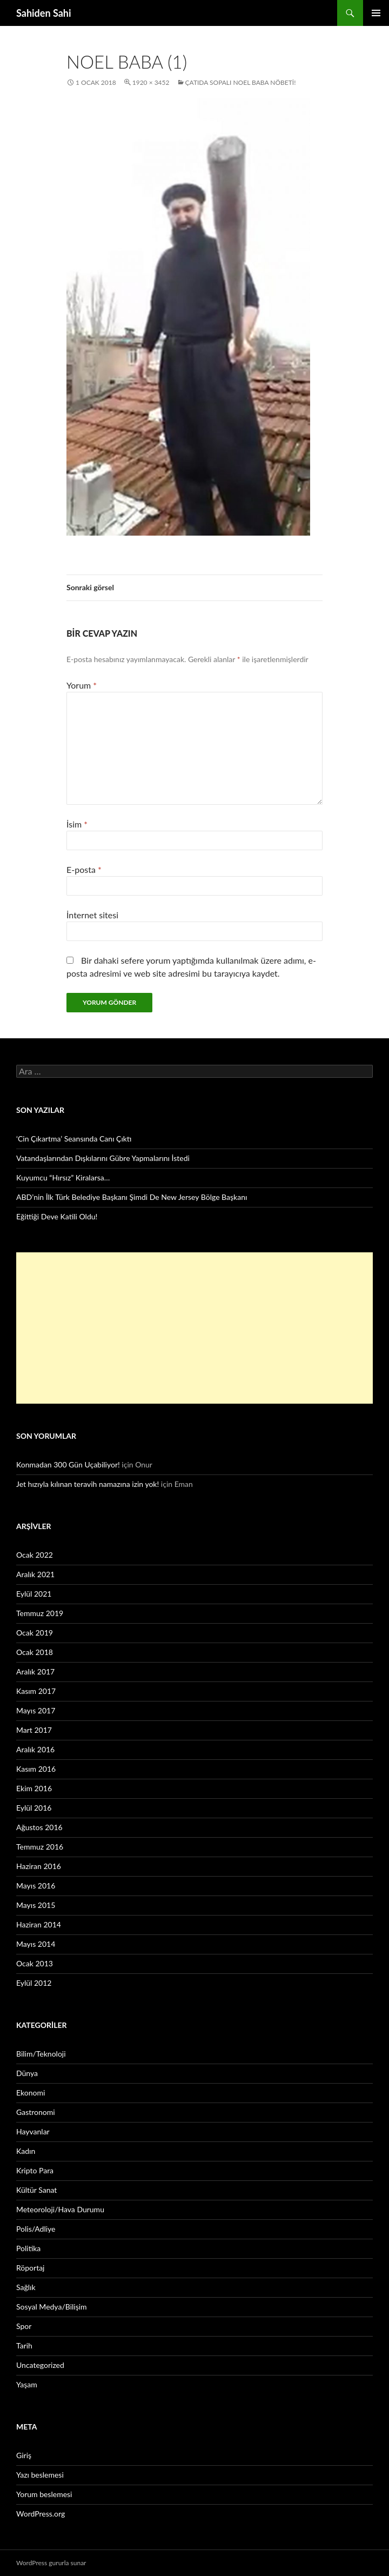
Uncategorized (40, 2365)
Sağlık (26, 2287)
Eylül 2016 (33, 1807)
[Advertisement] (194, 1328)
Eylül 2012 (33, 1982)
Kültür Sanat (36, 2189)
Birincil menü (376, 13)
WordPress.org (40, 2513)
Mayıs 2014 (35, 1943)
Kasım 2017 (36, 1691)
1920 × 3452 (151, 82)
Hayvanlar (33, 2131)
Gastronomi (35, 2112)
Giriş (23, 2455)
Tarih (24, 2345)
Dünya (27, 2073)
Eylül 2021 (33, 1593)
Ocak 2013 (34, 1963)
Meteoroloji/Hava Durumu (60, 2209)
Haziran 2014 (38, 1924)
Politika (28, 2248)
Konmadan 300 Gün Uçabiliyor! (68, 1464)
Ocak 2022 (34, 1554)
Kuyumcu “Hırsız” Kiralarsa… (63, 1177)
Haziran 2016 (38, 1866)
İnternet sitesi (92, 915)
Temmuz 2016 (39, 1846)
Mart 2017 (34, 1729)
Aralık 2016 (35, 1749)
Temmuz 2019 (39, 1613)
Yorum (81, 685)
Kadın (25, 2150)
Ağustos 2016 (39, 1827)
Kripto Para (34, 2170)
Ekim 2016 (34, 1788)
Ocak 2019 (34, 1632)
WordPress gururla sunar (51, 2563)
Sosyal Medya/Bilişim (51, 2306)
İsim (77, 824)
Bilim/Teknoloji (41, 2053)
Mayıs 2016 (35, 1885)
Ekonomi (30, 2092)
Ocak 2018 (34, 1652)
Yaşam (26, 2384)
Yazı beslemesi (40, 2474)
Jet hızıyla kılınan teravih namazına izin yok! (87, 1484)
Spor (23, 2326)
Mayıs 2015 (35, 1905)
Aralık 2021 (35, 1574)
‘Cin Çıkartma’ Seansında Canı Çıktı (74, 1138)
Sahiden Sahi (43, 13)
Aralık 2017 (35, 1671)
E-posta (84, 869)
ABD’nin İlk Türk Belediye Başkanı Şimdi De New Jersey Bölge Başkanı (131, 1197)
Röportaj (30, 2267)
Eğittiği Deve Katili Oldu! (56, 1216)
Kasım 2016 (36, 1768)
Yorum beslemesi (44, 2494)
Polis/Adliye (35, 2228)
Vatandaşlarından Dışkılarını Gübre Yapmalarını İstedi (103, 1158)
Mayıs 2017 (35, 1710)
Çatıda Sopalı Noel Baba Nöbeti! (240, 82)
